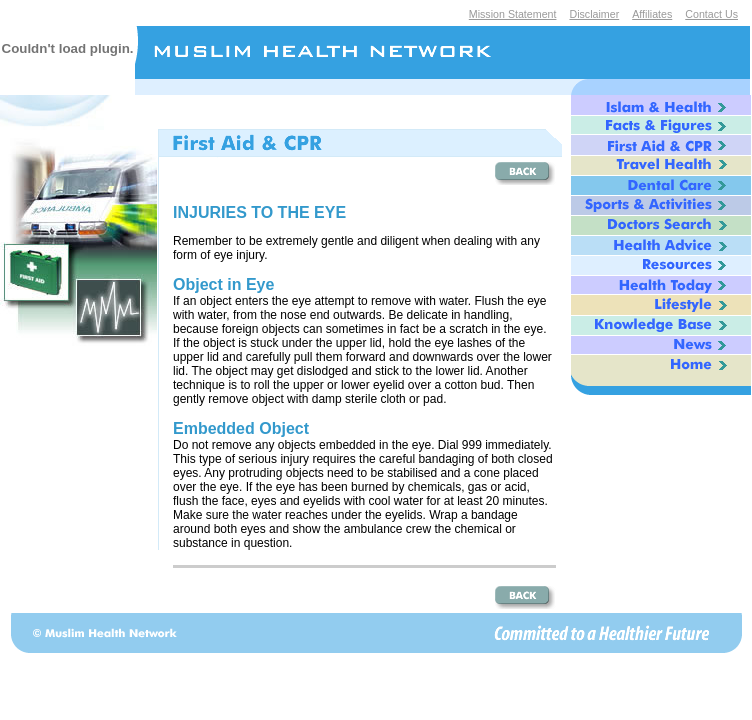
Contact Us (711, 14)
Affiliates (652, 14)
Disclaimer (594, 14)
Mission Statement (513, 14)
